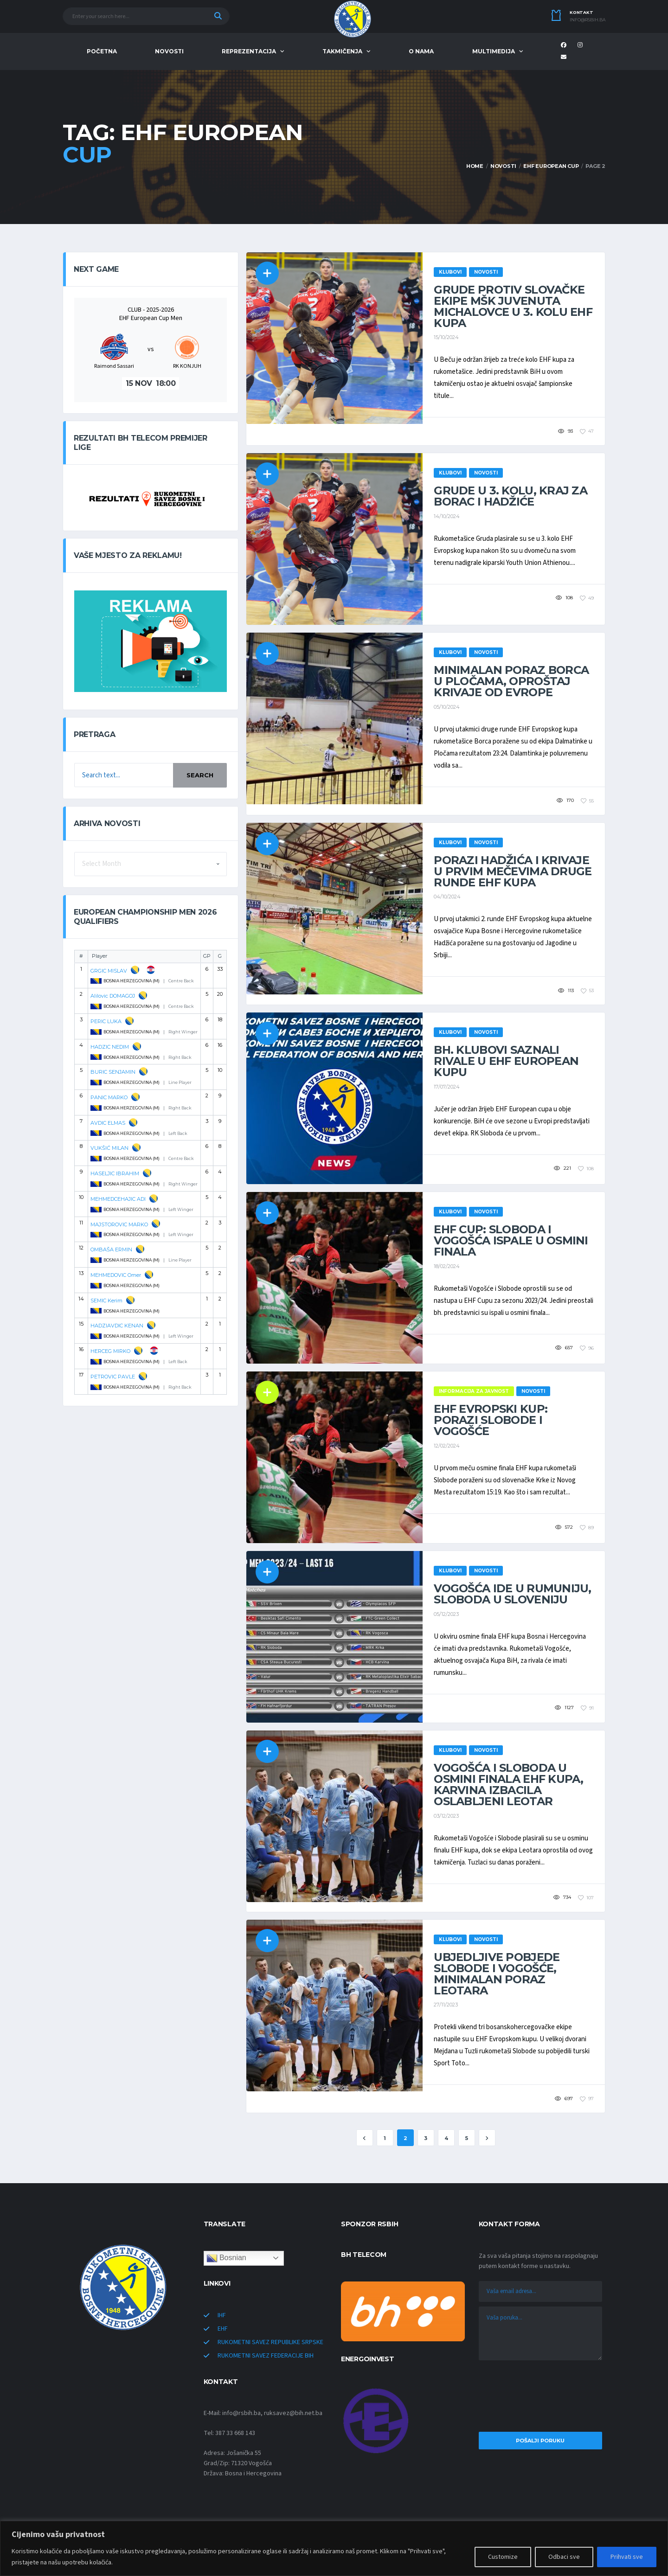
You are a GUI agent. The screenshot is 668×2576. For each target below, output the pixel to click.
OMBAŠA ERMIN (111, 1249)
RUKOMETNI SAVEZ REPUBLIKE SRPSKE (270, 2342)
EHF (223, 2328)
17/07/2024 (447, 1086)
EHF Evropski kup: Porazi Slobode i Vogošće (490, 1420)
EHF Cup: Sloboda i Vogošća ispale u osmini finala (511, 1240)
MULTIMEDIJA (493, 51)
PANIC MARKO (109, 1097)
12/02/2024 (447, 1445)
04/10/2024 (447, 896)
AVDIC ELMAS (107, 1123)
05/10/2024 (447, 707)
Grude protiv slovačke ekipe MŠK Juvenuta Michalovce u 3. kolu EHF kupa (513, 306)
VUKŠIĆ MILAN (109, 1148)
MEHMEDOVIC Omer (115, 1275)
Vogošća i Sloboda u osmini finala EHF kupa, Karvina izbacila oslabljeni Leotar (508, 1784)
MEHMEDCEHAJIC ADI (118, 1199)
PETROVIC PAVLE (112, 1376)
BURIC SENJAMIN (112, 1072)
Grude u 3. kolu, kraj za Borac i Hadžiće (510, 496)
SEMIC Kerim (106, 1300)
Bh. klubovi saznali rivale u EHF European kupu (506, 1061)
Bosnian (226, 2258)
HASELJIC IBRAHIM (114, 1173)
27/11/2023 (446, 2004)
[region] (334, 2548)
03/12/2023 (446, 1816)
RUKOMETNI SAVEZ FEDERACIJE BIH (266, 2355)
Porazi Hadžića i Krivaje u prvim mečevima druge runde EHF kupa (512, 871)
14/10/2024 (447, 516)
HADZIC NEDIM (109, 1047)
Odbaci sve (564, 2557)
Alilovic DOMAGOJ (112, 996)
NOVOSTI (169, 51)
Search (199, 775)
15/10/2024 (446, 337)
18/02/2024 (447, 1266)
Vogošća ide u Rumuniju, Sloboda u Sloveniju (512, 1594)
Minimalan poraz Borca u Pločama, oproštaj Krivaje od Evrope (511, 681)
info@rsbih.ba (587, 20)
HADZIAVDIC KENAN (116, 1325)
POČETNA (102, 51)
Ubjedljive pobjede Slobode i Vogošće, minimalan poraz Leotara (496, 1973)
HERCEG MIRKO (110, 1351)
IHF (222, 2315)
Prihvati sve (626, 2557)
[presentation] (540, 2398)
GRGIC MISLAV (108, 971)
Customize (503, 2557)
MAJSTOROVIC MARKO (119, 1224)
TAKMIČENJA (342, 51)
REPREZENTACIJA (249, 51)
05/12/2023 (446, 1614)
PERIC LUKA (106, 1021)
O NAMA (421, 51)
